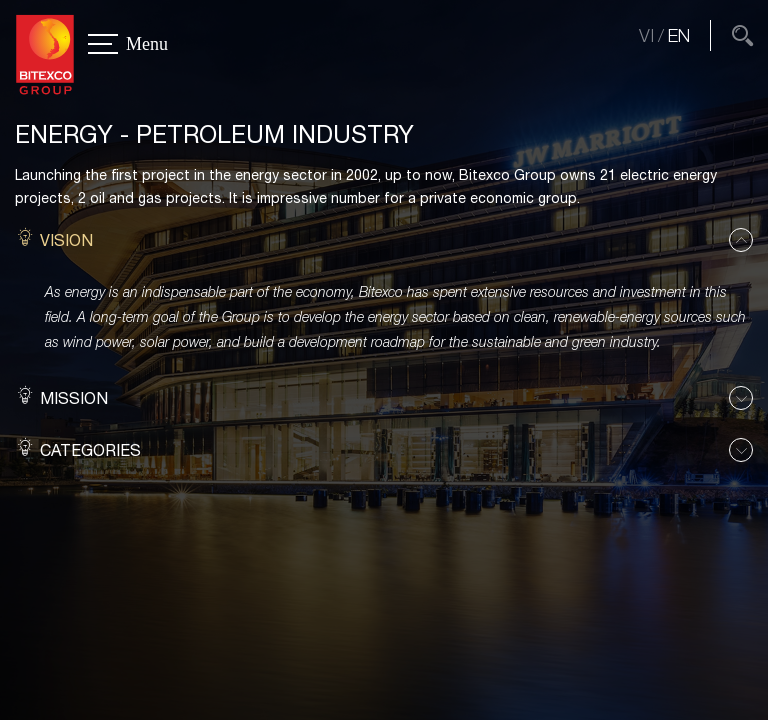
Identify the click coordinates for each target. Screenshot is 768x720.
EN (679, 35)
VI (646, 35)
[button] (384, 240)
